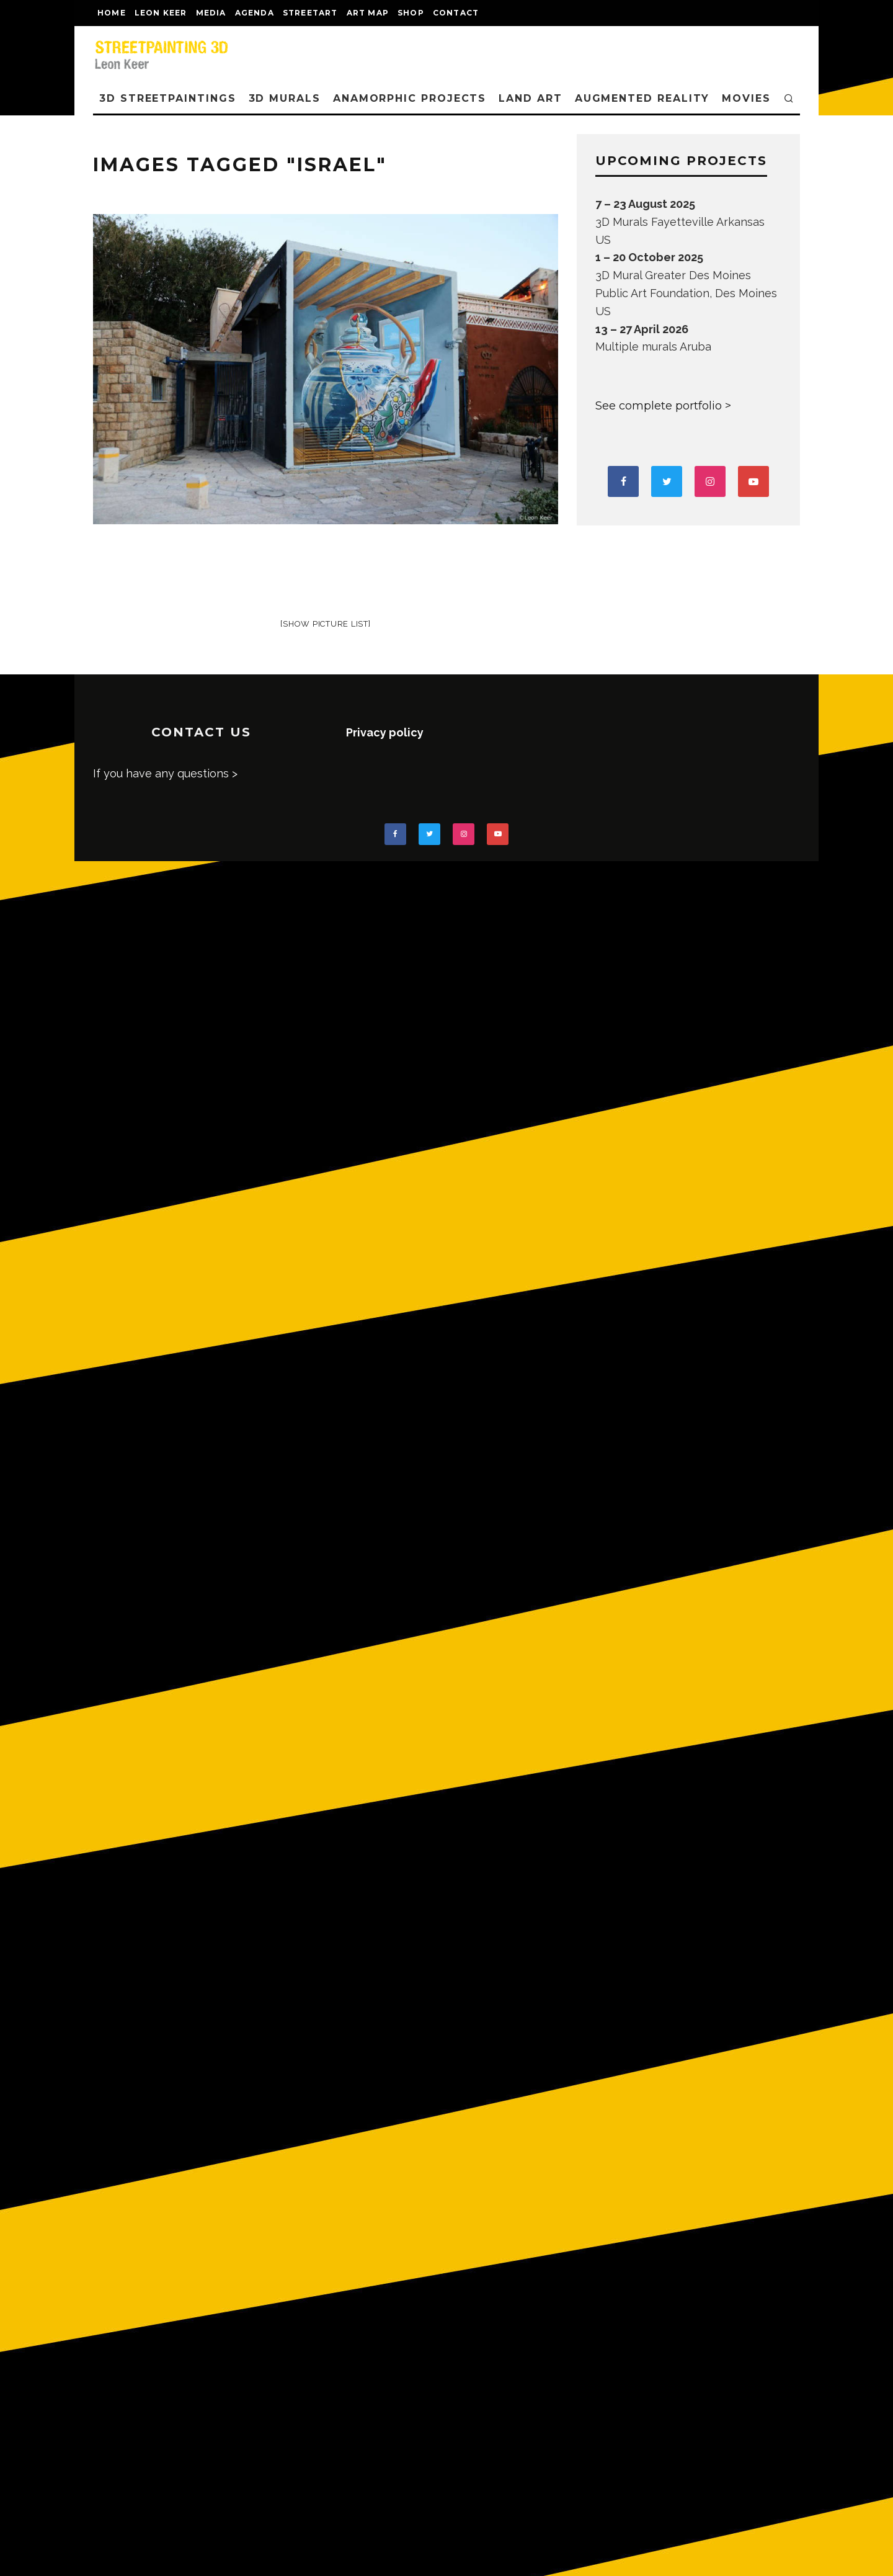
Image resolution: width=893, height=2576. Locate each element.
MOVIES (746, 98)
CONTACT (456, 12)
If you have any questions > (165, 773)
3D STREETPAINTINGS (167, 98)
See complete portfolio (658, 406)
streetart (310, 12)
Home (111, 12)
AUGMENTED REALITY (642, 98)
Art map (368, 12)
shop (411, 12)
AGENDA (254, 12)
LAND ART (530, 98)
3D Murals (285, 98)
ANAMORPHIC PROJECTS (409, 98)
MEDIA (211, 12)
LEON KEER (161, 12)
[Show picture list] (325, 623)
